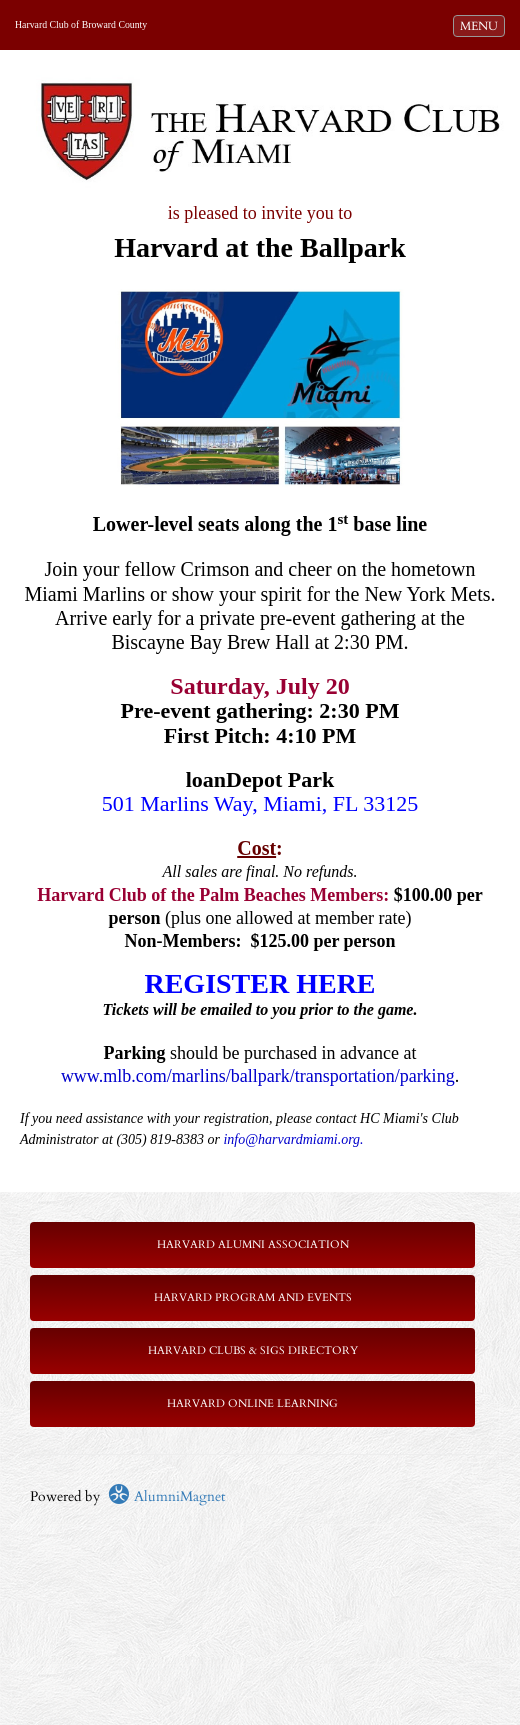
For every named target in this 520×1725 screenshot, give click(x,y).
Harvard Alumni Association (253, 1244)
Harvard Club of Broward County (81, 24)
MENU (482, 25)
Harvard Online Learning (252, 1403)
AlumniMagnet (166, 1496)
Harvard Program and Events (253, 1297)
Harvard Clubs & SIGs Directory (253, 1350)
